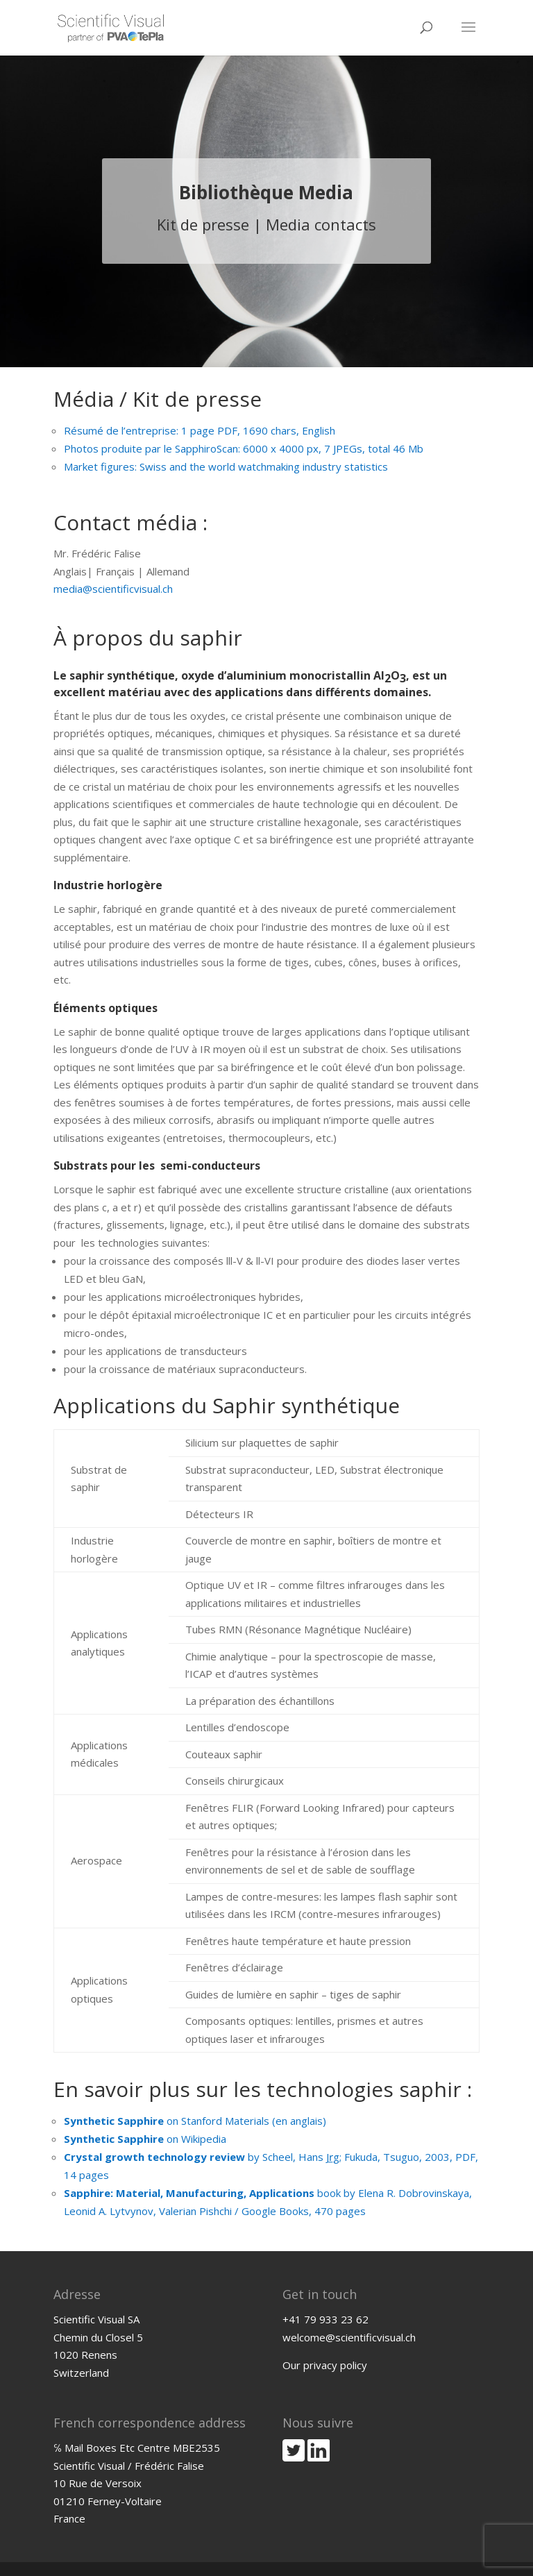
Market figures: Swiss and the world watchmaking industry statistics (226, 466)
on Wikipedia (145, 2139)
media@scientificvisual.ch (113, 589)
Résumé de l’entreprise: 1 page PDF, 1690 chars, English (199, 430)
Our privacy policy (324, 2365)
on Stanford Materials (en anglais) (195, 2121)
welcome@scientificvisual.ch (349, 2337)
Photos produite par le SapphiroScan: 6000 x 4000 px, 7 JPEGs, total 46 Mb (243, 448)
